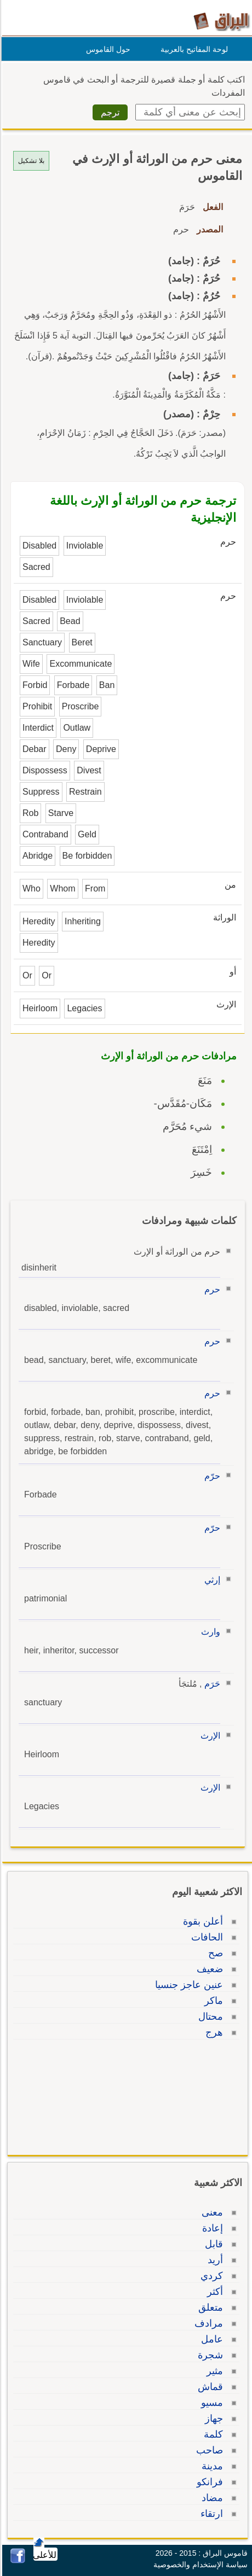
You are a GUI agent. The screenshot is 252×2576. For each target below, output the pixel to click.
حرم (211, 1289)
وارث (209, 1631)
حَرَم (211, 1683)
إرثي (211, 1579)
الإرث (209, 1735)
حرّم (211, 1476)
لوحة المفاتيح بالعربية (192, 49)
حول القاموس (106, 49)
